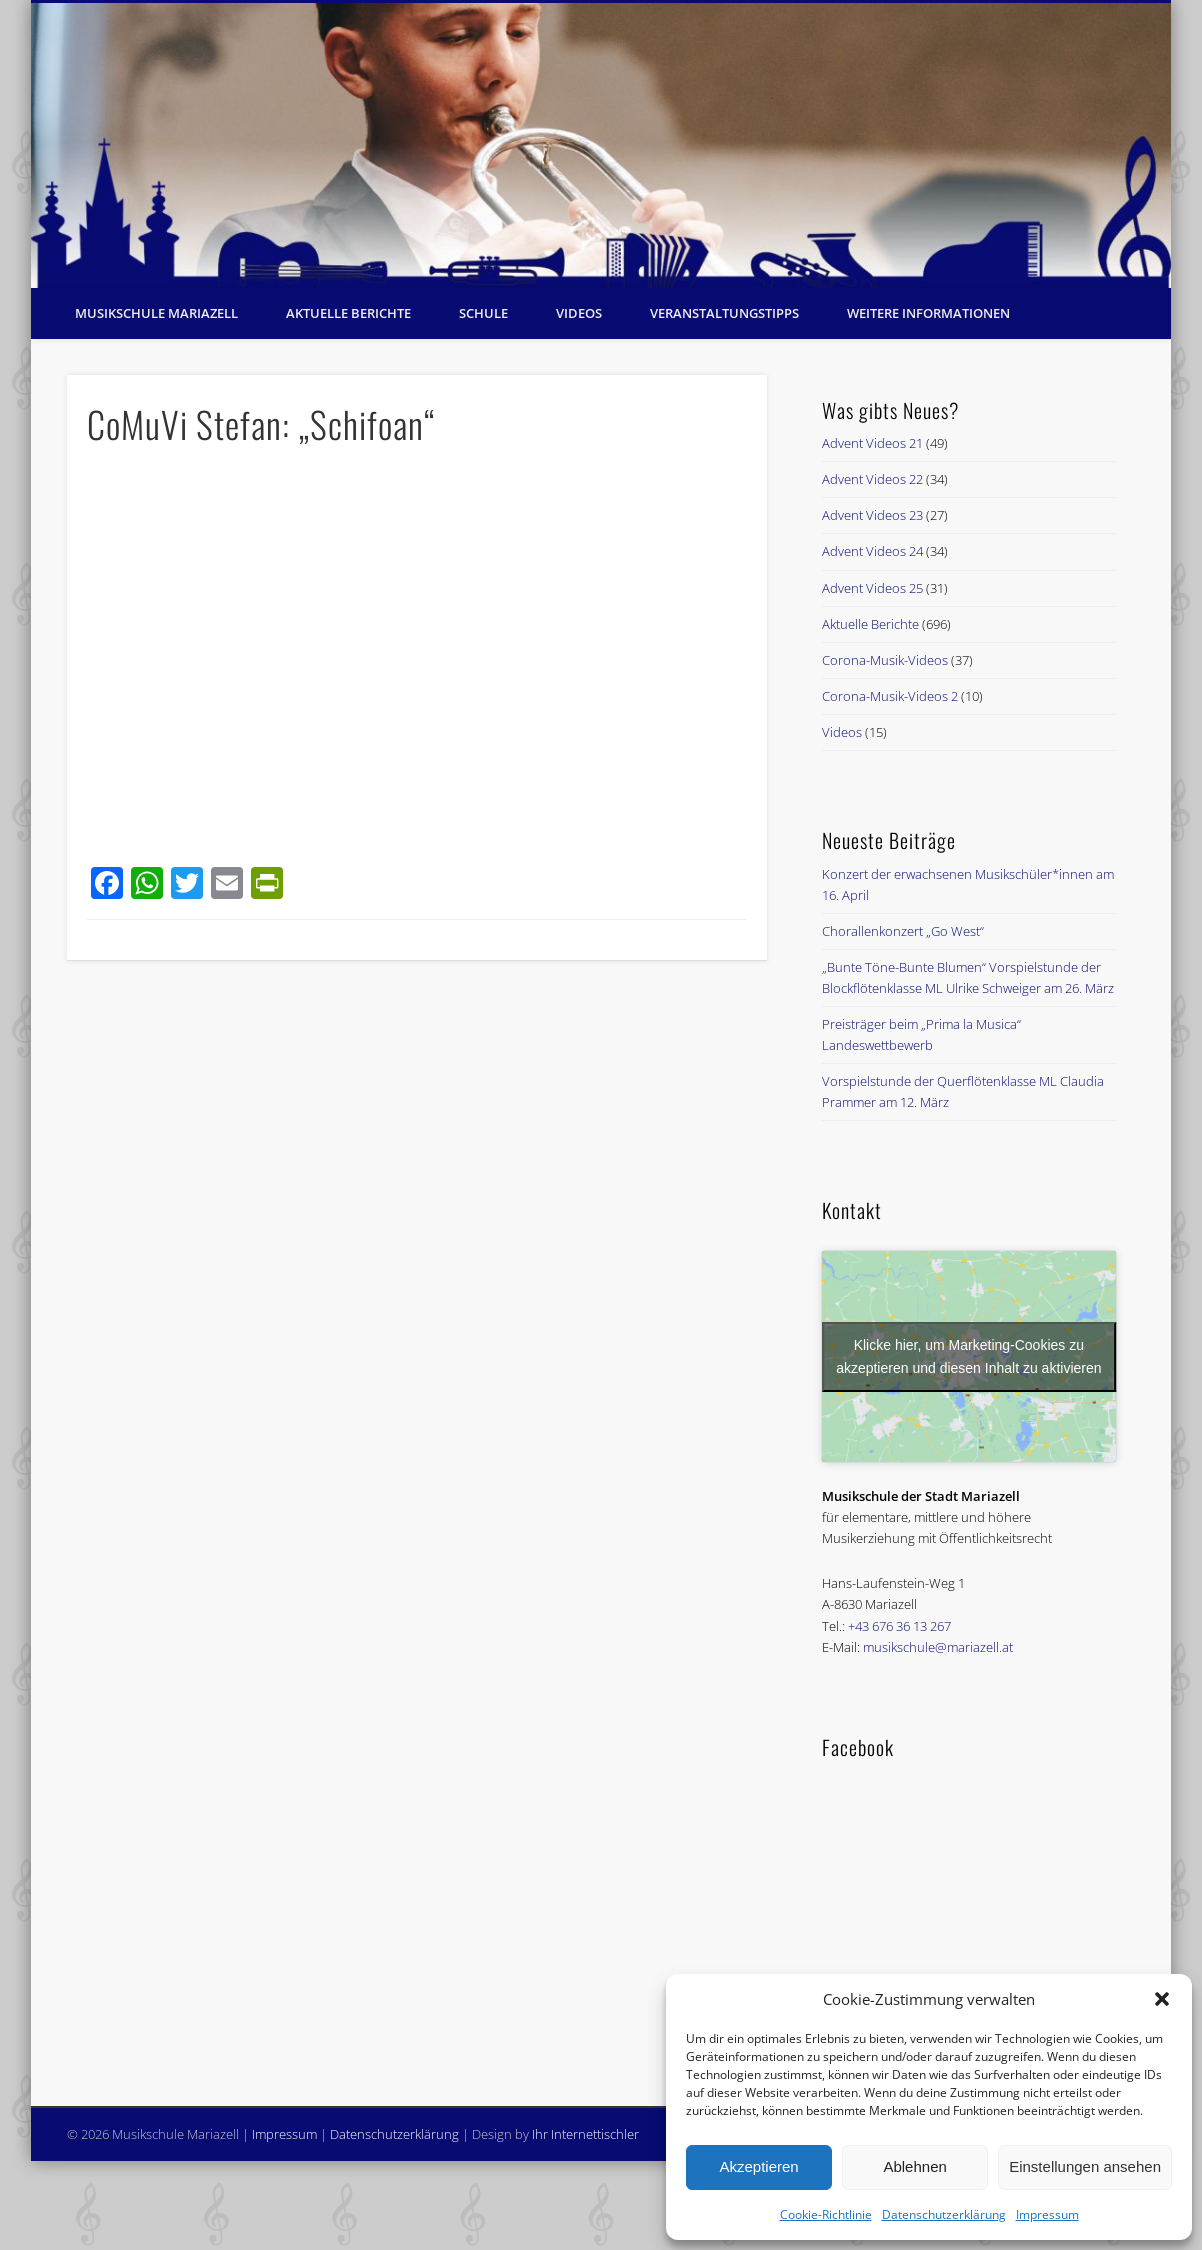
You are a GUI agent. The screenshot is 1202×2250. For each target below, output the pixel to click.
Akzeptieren (758, 2166)
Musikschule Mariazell (156, 313)
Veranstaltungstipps (724, 313)
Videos (579, 313)
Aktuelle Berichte (348, 313)
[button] (1162, 1999)
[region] (601, 145)
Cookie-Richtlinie (826, 2214)
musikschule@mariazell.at (938, 1647)
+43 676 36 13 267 (899, 1626)
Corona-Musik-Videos (885, 660)
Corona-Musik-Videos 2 (890, 696)
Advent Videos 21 (872, 443)
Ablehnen (914, 2166)
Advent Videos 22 (872, 479)
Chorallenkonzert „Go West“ (903, 931)
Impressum (1047, 2214)
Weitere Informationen (928, 313)
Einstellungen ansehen (1085, 2166)
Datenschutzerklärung (944, 2214)
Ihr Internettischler (585, 2134)
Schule (483, 313)
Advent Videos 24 (872, 551)
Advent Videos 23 (872, 515)
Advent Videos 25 (872, 588)
